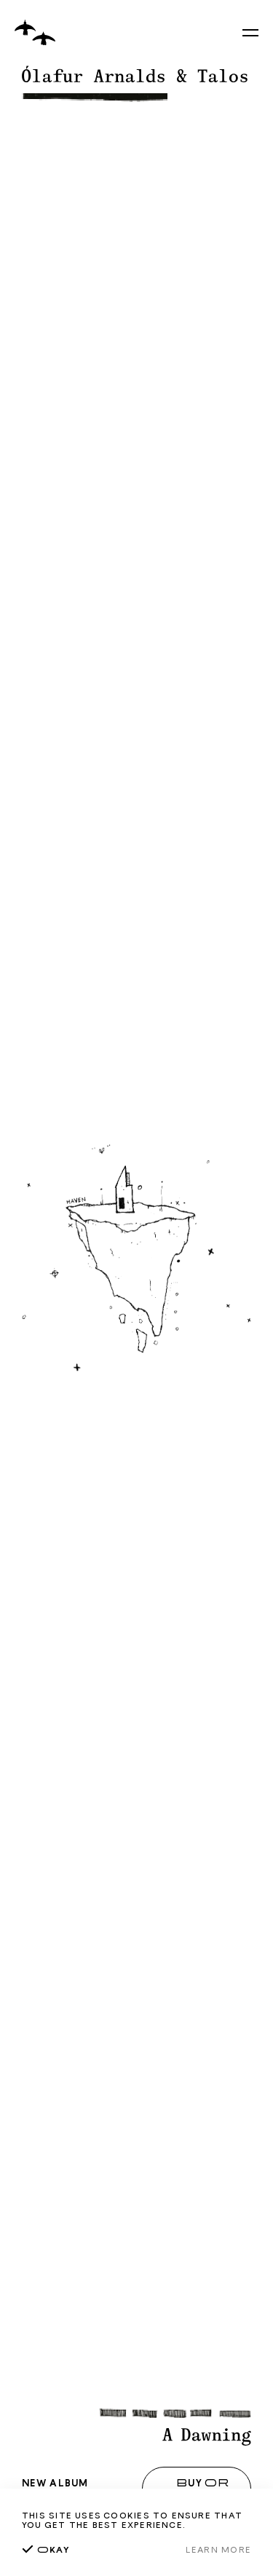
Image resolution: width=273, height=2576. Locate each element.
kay (46, 2549)
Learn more (218, 2549)
